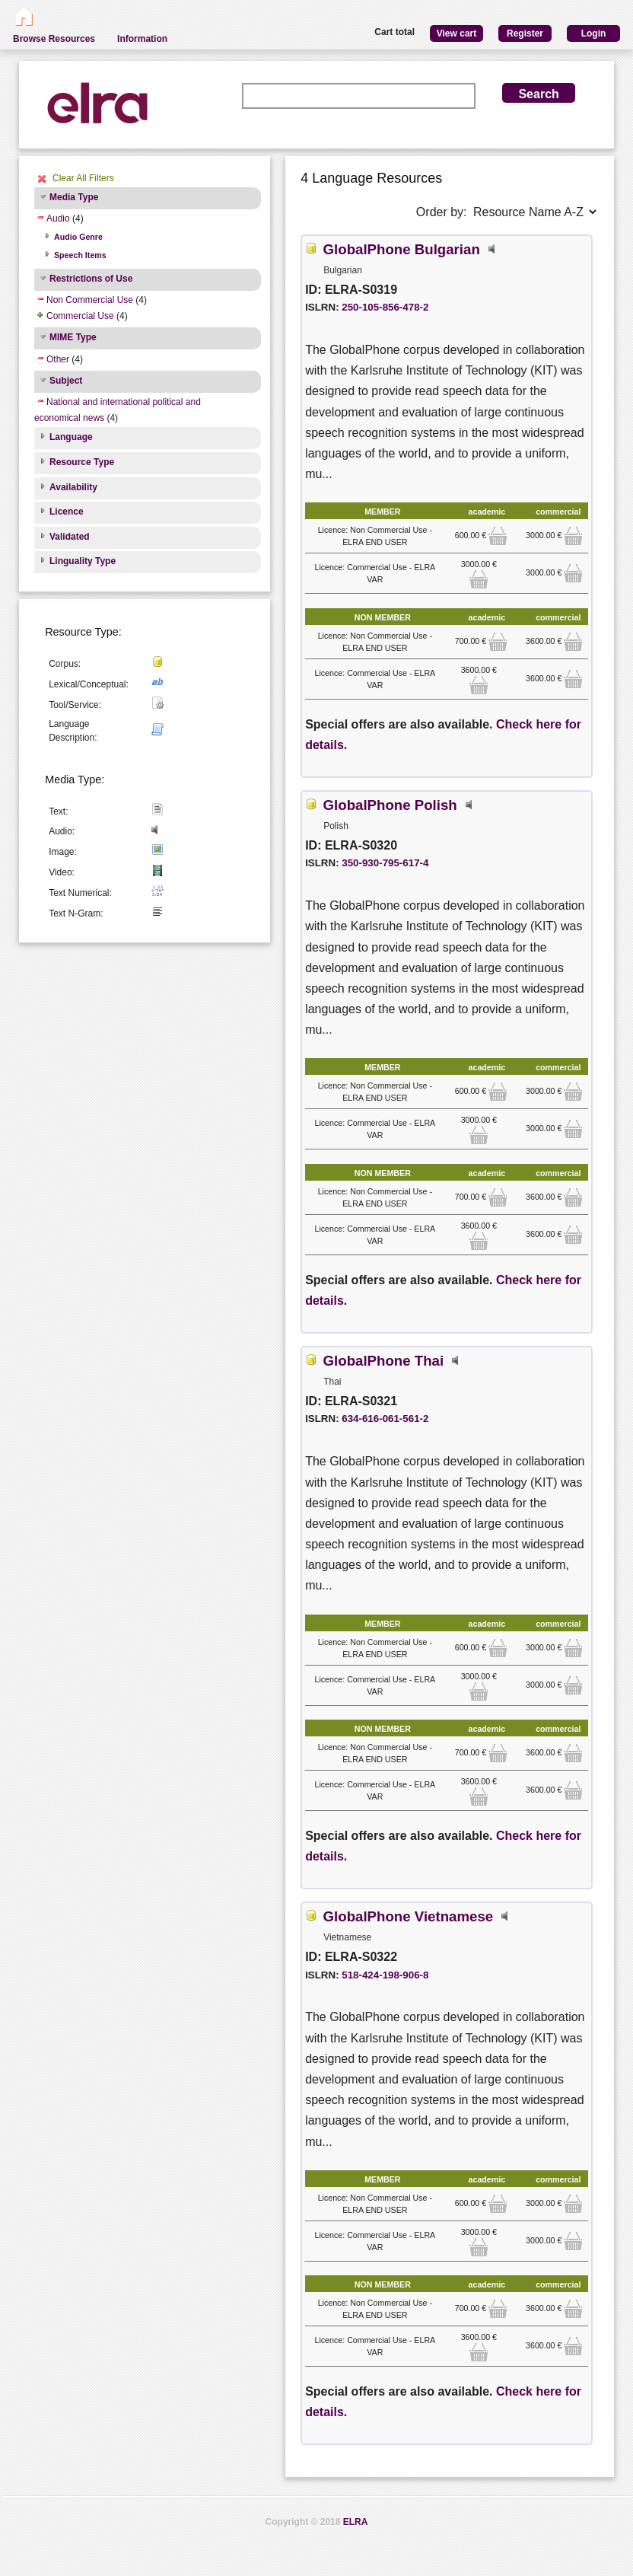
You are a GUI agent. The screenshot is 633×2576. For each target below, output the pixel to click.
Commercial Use (80, 316)
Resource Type (81, 462)
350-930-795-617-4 (385, 863)
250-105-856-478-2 (385, 307)
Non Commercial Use (89, 300)
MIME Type (73, 337)
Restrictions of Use (90, 278)
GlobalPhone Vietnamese (408, 1916)
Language (71, 437)
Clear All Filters (83, 178)
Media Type (73, 197)
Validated (69, 536)
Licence (66, 511)
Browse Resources (54, 38)
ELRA (355, 2522)
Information (142, 38)
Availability (73, 487)
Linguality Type (82, 561)
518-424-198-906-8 (385, 1975)
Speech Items (80, 255)
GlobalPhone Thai (383, 1361)
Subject (65, 380)
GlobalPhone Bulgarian (401, 249)
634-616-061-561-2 (385, 1418)
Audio (58, 218)
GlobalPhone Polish (390, 805)
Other (57, 359)
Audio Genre (78, 236)
